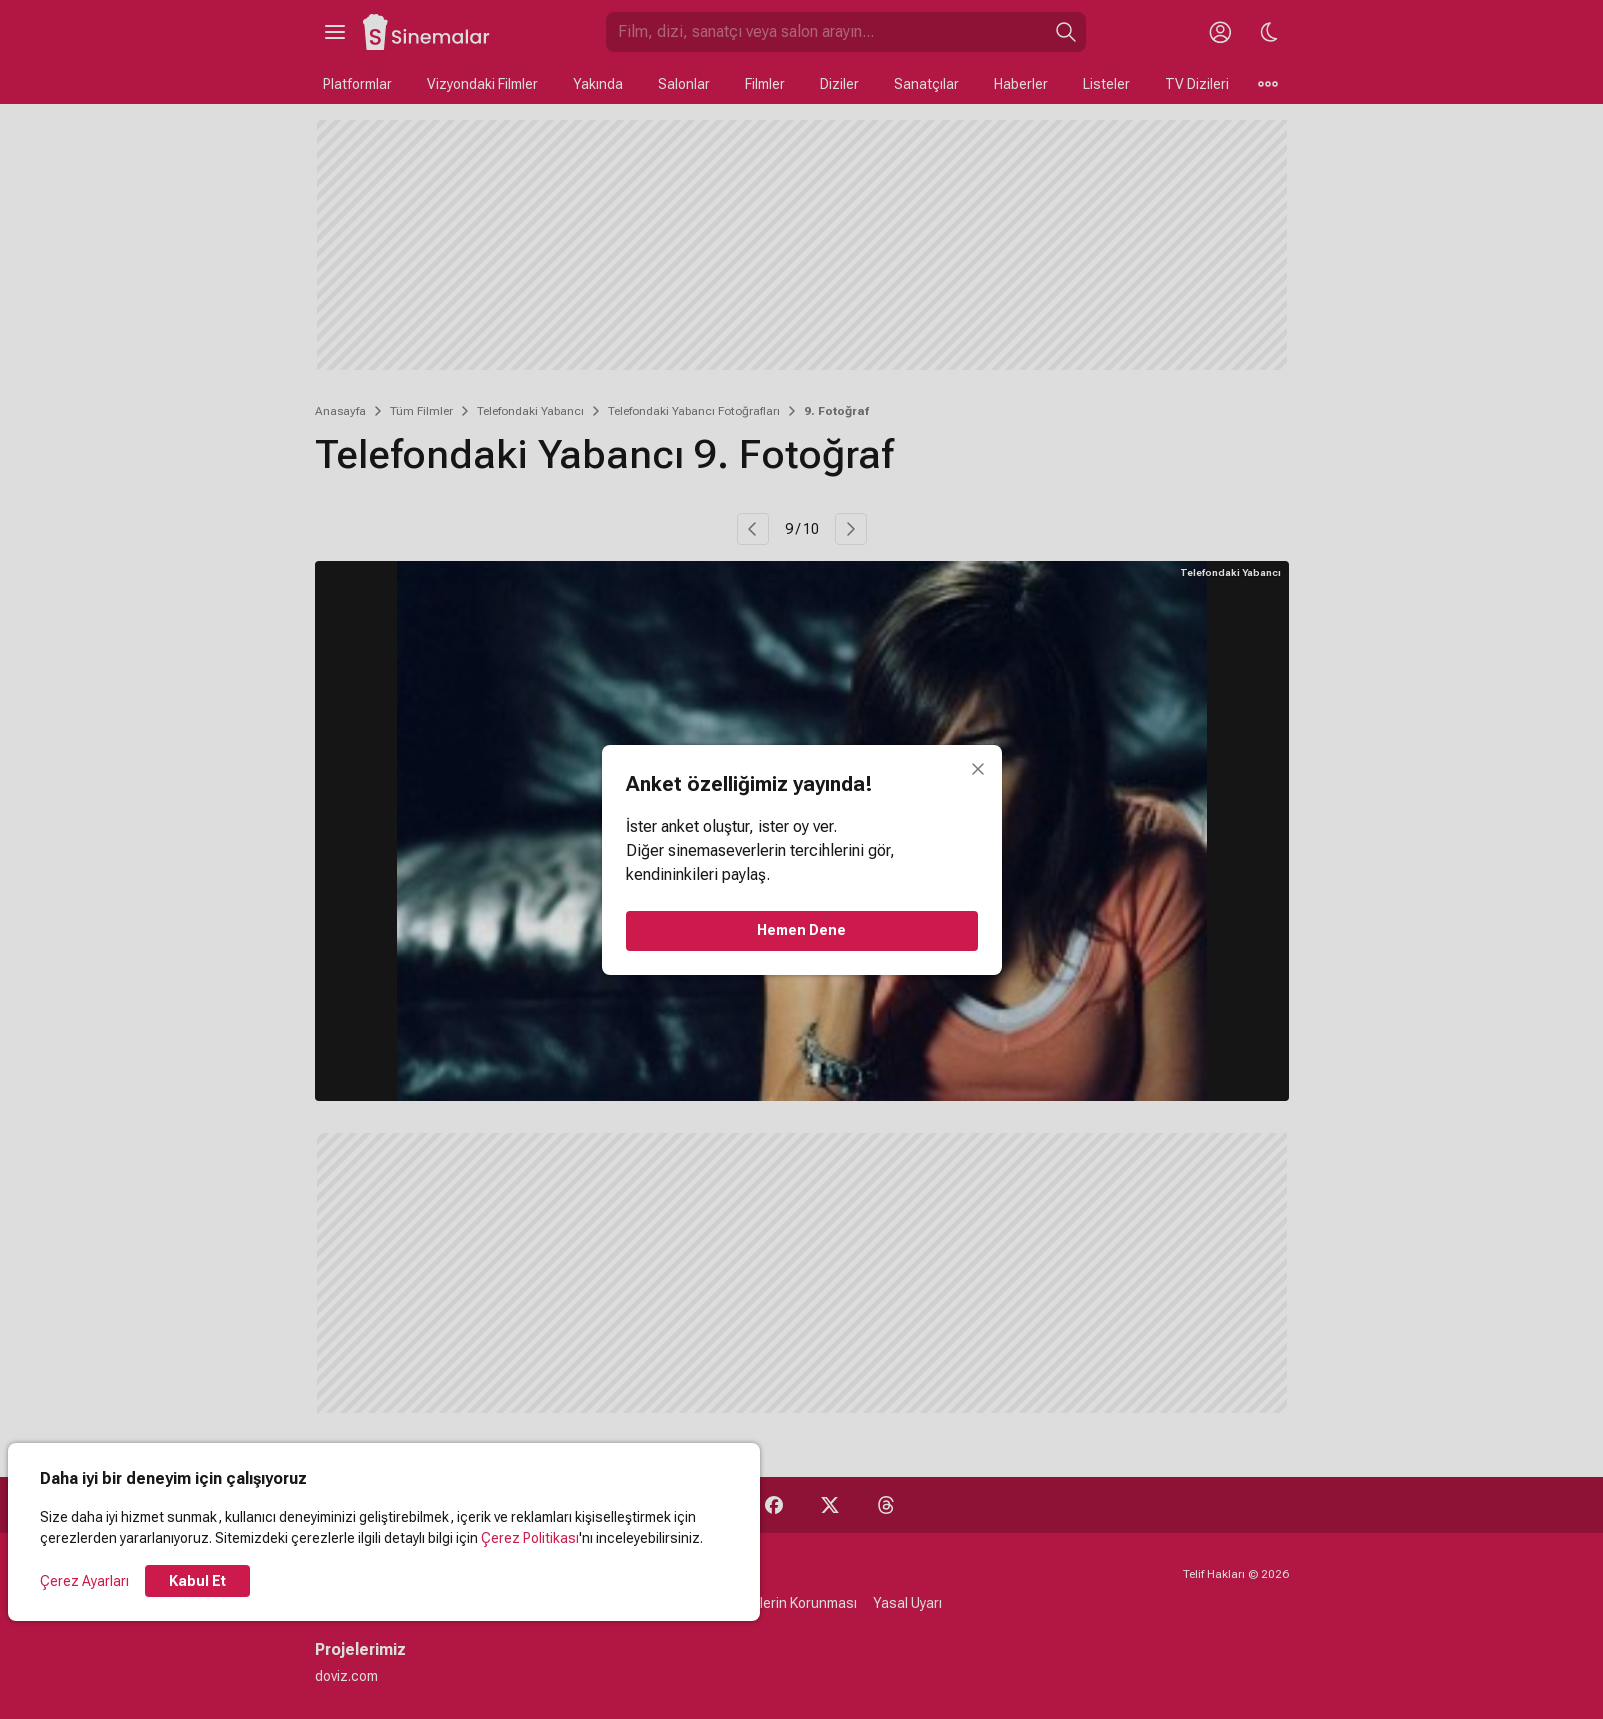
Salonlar (684, 84)
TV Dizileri (1197, 84)
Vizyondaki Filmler (482, 84)
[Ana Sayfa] (427, 32)
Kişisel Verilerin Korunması (774, 1603)
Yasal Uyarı (907, 1603)
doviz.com (346, 1676)
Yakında (598, 84)
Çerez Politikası (530, 1538)
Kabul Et (197, 1581)
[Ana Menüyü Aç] (335, 32)
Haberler (1021, 84)
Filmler (765, 84)
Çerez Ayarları (84, 1581)
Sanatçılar (926, 84)
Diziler (839, 84)
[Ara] (1066, 32)
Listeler (1106, 84)
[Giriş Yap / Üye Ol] (1221, 32)
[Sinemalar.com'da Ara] (826, 32)
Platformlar (357, 84)
